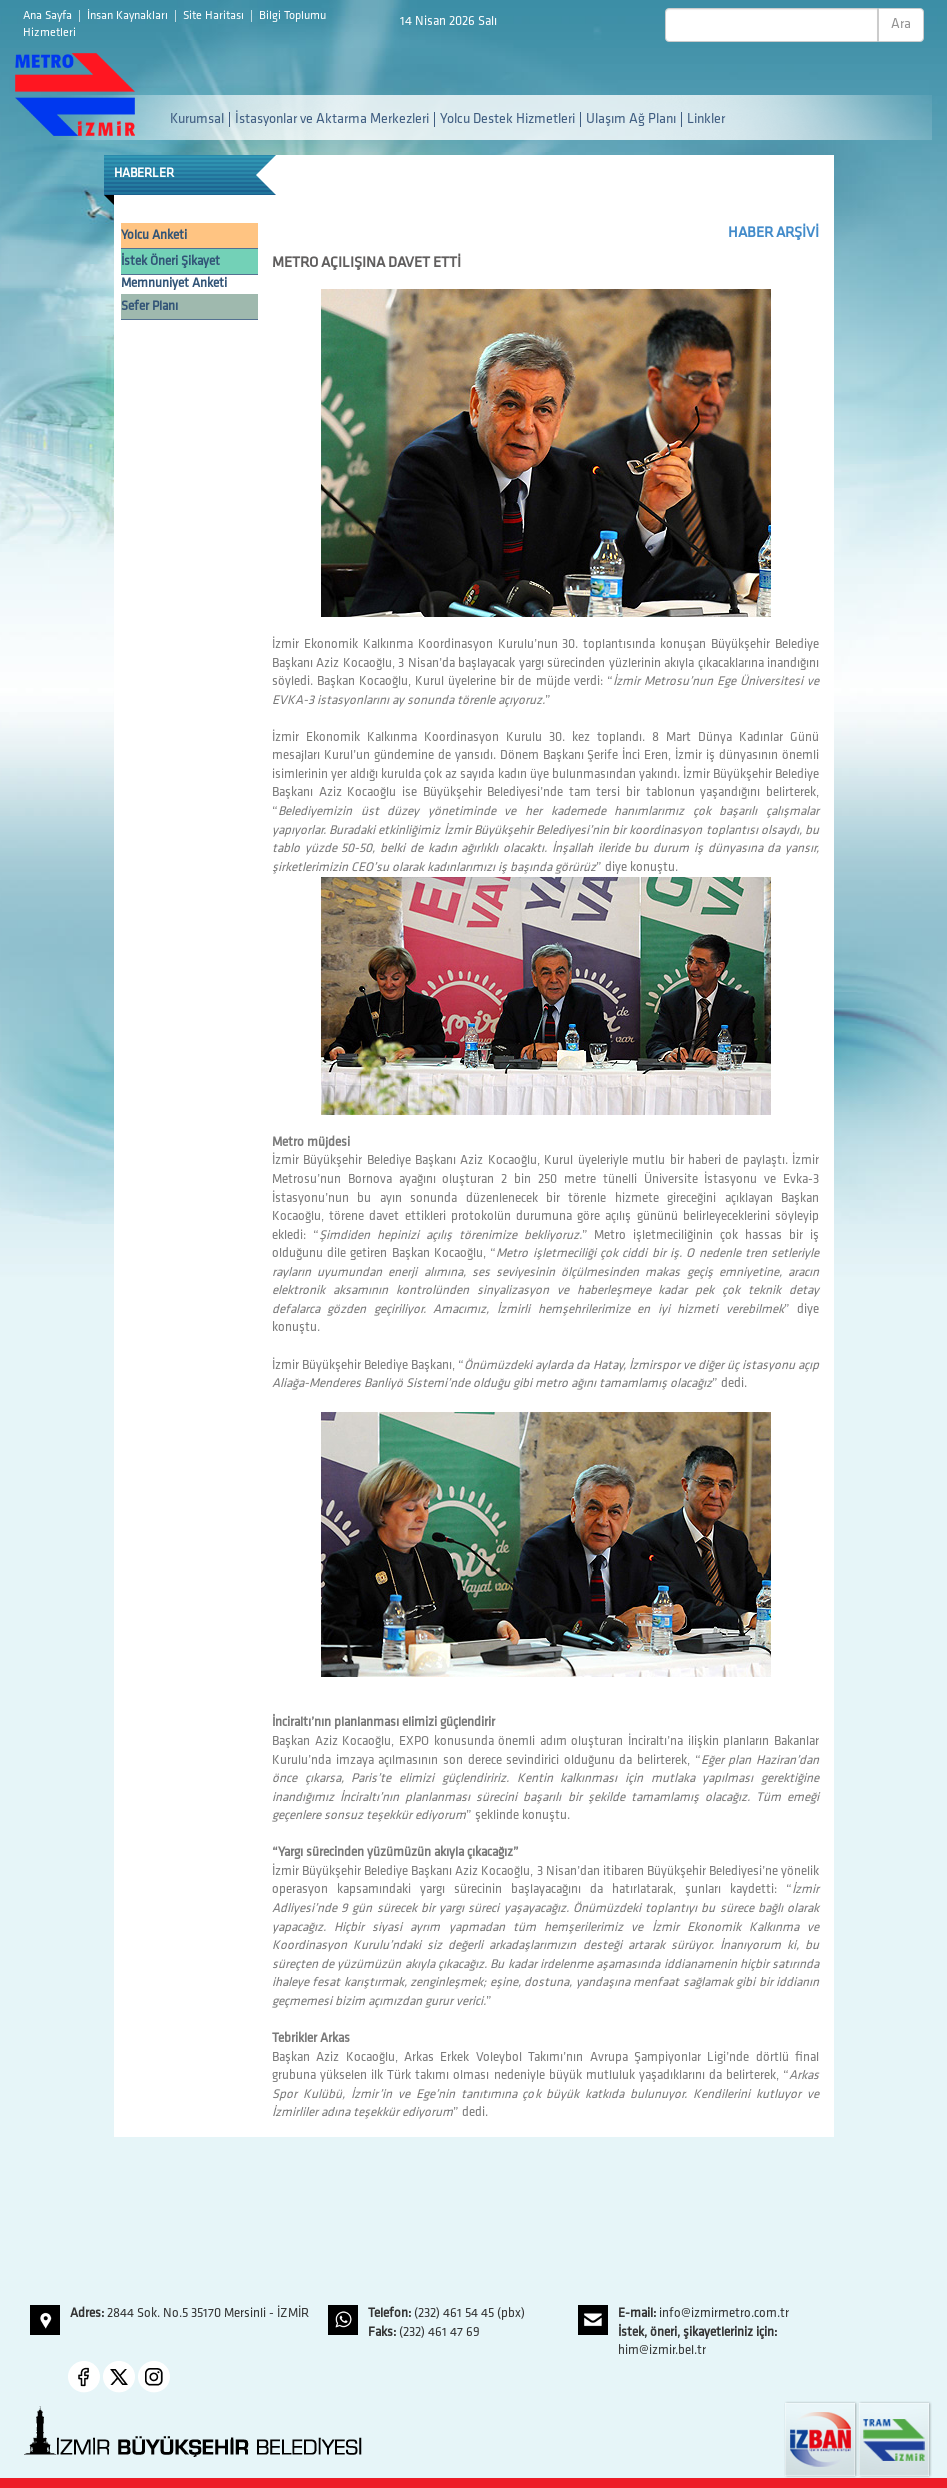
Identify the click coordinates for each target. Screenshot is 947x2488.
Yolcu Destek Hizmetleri (507, 119)
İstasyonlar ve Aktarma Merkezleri (332, 119)
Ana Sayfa (49, 16)
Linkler (706, 119)
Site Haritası (215, 16)
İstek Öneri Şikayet (170, 261)
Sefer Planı (149, 306)
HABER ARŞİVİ (773, 233)
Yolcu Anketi (154, 235)
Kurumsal (197, 119)
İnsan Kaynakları (129, 16)
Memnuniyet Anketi (174, 283)
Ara (901, 24)
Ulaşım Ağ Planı (631, 119)
